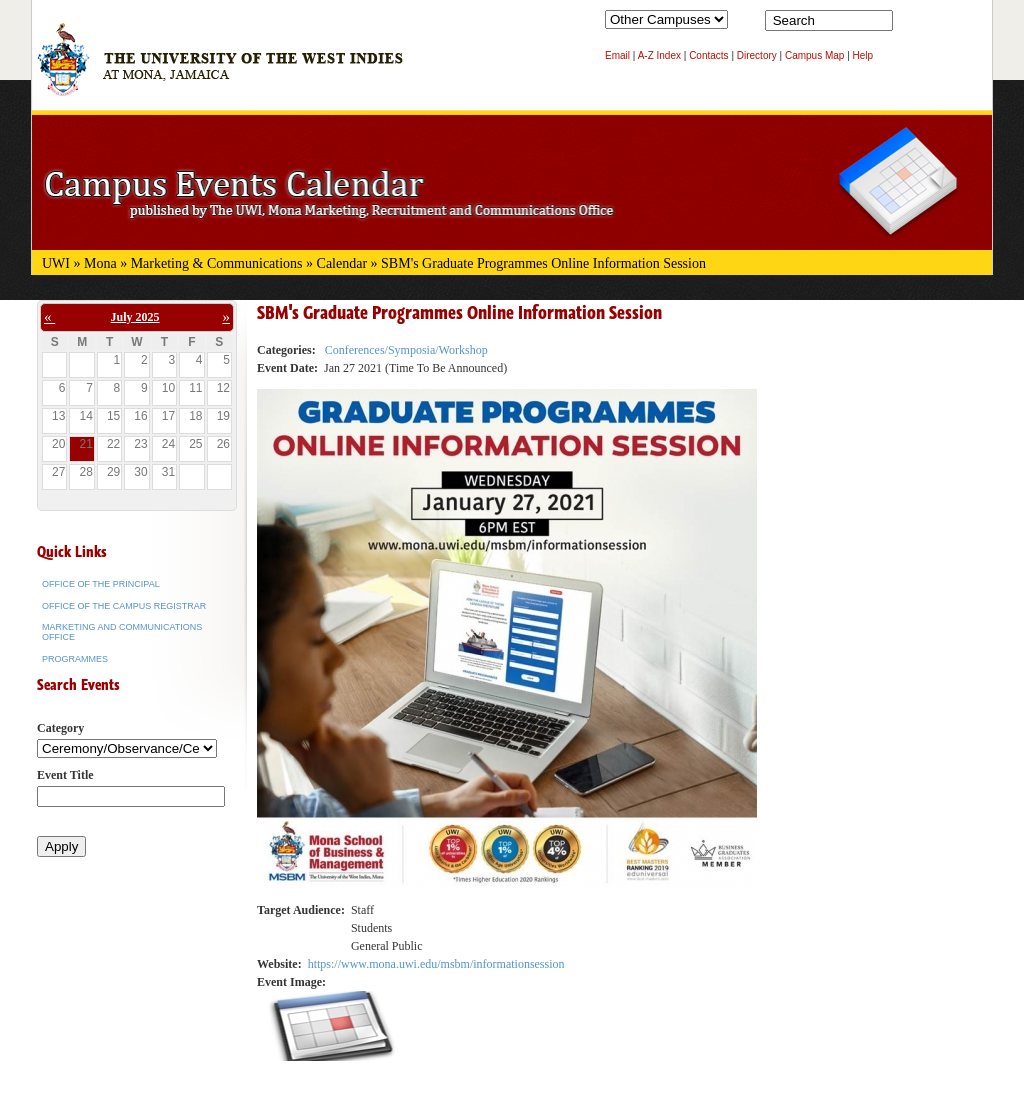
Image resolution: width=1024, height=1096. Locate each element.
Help (863, 55)
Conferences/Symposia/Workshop (406, 350)
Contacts (708, 55)
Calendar (342, 263)
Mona (100, 263)
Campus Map (814, 55)
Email (617, 55)
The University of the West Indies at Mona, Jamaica (220, 69)
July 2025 (135, 317)
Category (60, 728)
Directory (757, 55)
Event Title (65, 775)
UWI (56, 263)
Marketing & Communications (217, 263)
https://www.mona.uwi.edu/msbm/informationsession (436, 964)
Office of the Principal (101, 584)
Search (912, 25)
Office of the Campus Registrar (124, 606)
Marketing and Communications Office (122, 632)
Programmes (75, 659)
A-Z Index (659, 55)
